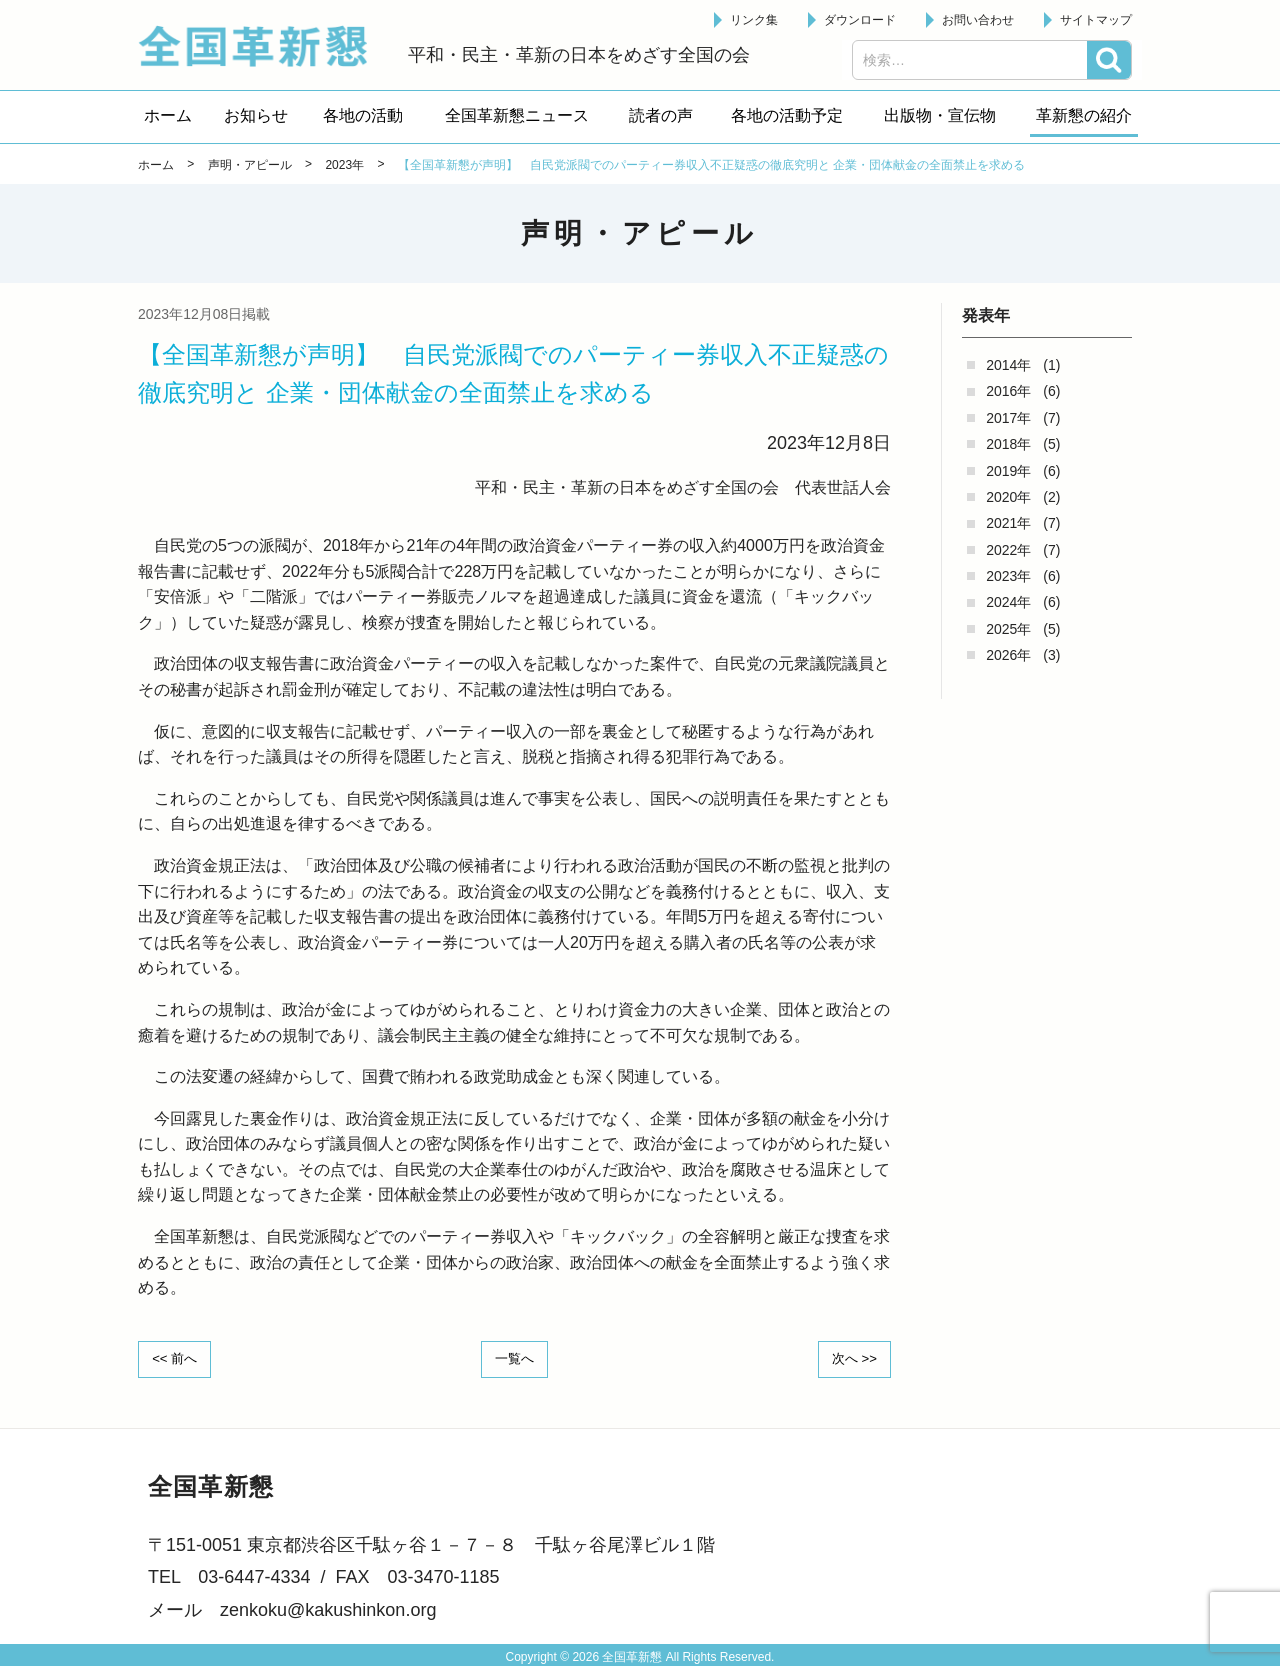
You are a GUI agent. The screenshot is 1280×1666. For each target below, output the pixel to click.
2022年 (1008, 550)
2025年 (1008, 629)
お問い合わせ (978, 20)
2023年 (1008, 576)
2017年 (1008, 418)
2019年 (1008, 471)
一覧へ (515, 1358)
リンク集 (754, 20)
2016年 (1008, 391)
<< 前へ (179, 1358)
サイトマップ (1096, 20)
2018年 (1008, 444)
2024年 (1008, 602)
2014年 (1008, 365)
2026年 (1008, 655)
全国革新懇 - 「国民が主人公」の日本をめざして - (263, 46)
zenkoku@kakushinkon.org (328, 1608)
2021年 (1008, 523)
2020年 (1008, 497)
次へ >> (850, 1358)
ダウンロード (860, 20)
